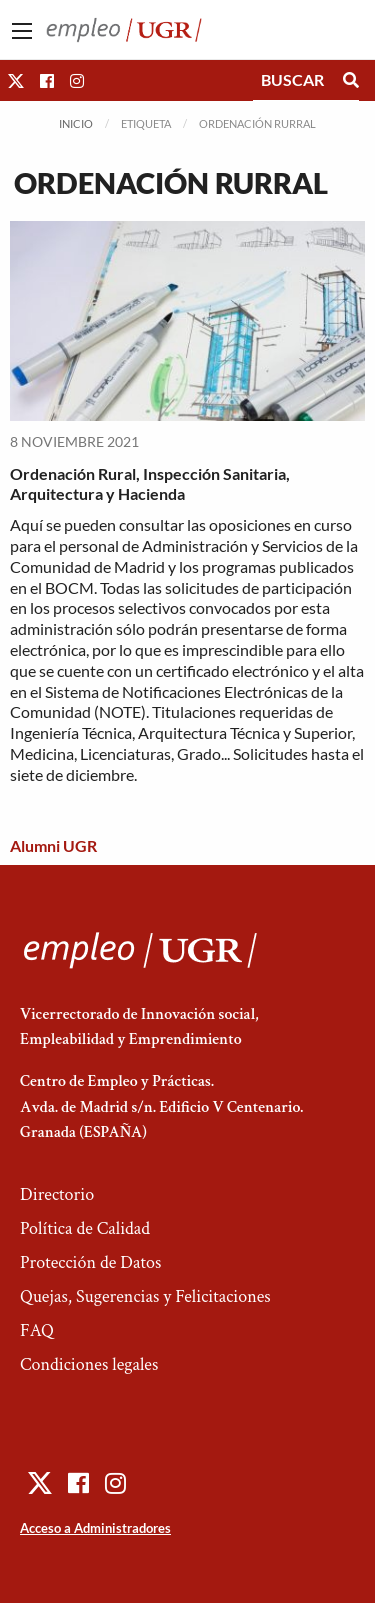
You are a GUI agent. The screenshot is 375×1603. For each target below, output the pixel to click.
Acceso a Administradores (95, 1528)
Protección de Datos (90, 1262)
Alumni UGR (53, 845)
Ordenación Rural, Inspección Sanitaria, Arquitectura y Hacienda (150, 484)
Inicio (76, 123)
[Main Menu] (22, 31)
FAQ (37, 1330)
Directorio (57, 1194)
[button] (16, 80)
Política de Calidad (85, 1228)
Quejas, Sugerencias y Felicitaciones (145, 1296)
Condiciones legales (89, 1364)
